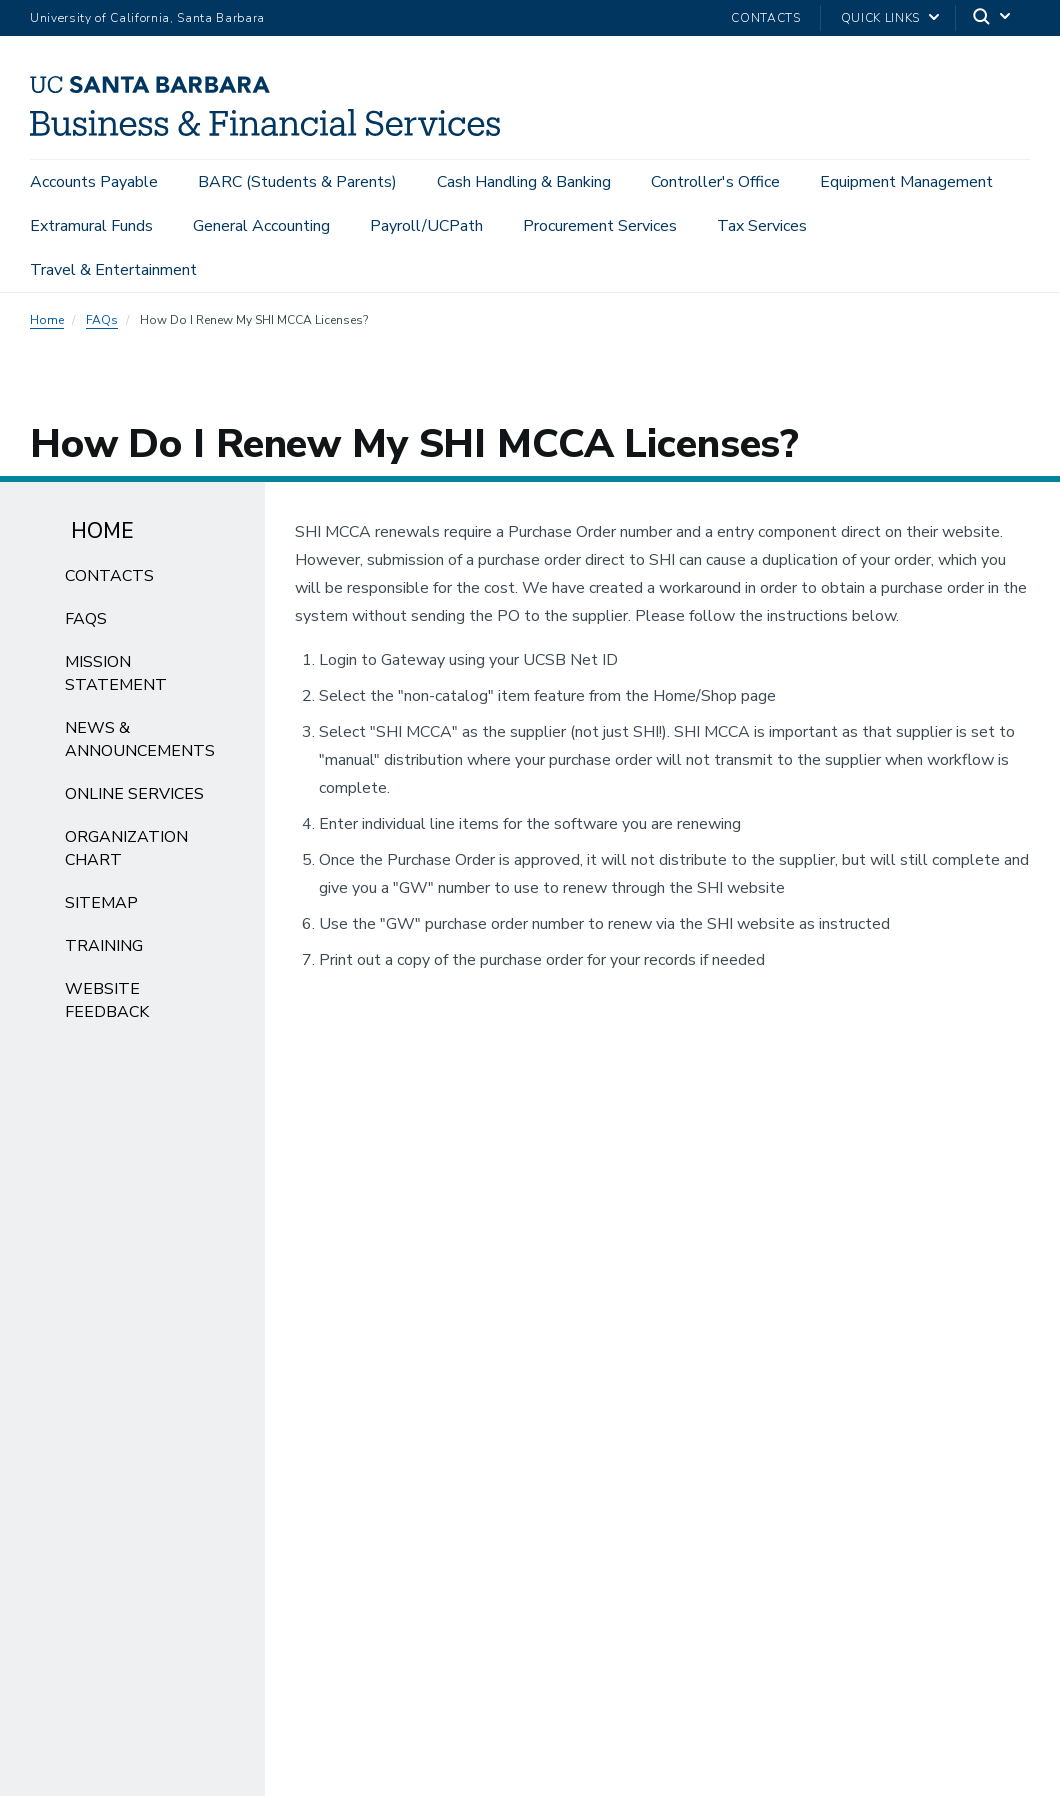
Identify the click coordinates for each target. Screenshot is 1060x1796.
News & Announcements (140, 739)
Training (104, 946)
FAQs (102, 320)
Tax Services (762, 226)
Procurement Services (600, 226)
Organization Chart (126, 848)
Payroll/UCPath (426, 226)
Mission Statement (116, 673)
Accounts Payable (94, 182)
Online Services (134, 794)
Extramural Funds (91, 226)
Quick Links (880, 18)
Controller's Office (715, 182)
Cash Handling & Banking (524, 182)
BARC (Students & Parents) (297, 182)
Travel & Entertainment (113, 270)
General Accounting (261, 226)
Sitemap (101, 903)
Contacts (765, 18)
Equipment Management (906, 182)
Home (47, 320)
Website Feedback (107, 1000)
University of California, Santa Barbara (147, 18)
